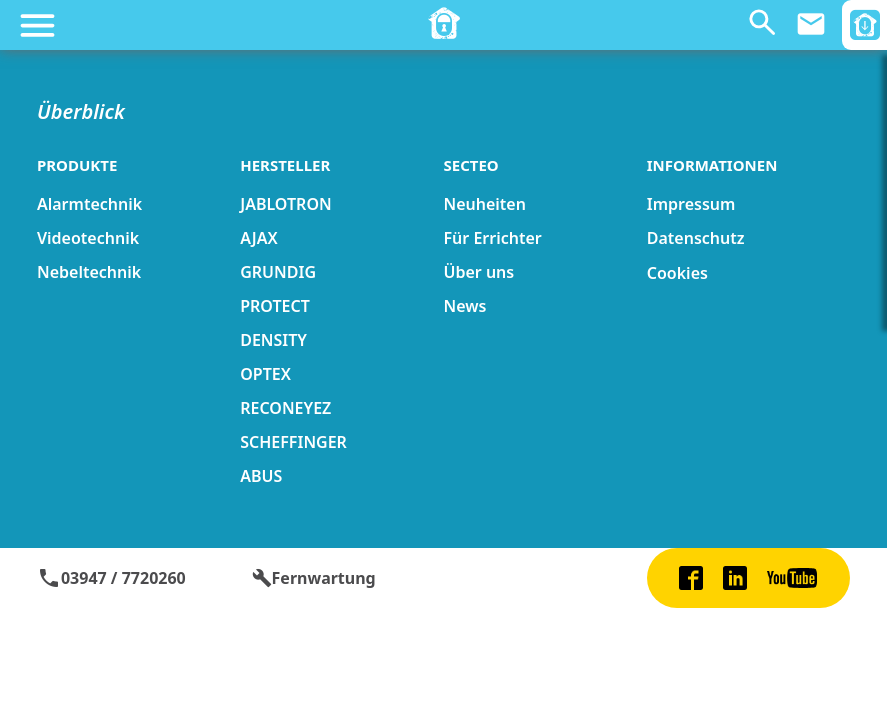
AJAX (258, 238)
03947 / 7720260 (111, 578)
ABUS (261, 476)
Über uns (478, 272)
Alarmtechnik (89, 204)
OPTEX (265, 374)
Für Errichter (492, 238)
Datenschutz (696, 238)
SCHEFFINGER (293, 442)
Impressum (691, 204)
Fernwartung (314, 578)
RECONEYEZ (285, 408)
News (464, 306)
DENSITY (273, 340)
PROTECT (275, 306)
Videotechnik (88, 238)
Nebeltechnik (89, 272)
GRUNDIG (278, 272)
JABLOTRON (285, 204)
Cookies (677, 273)
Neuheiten (484, 204)
